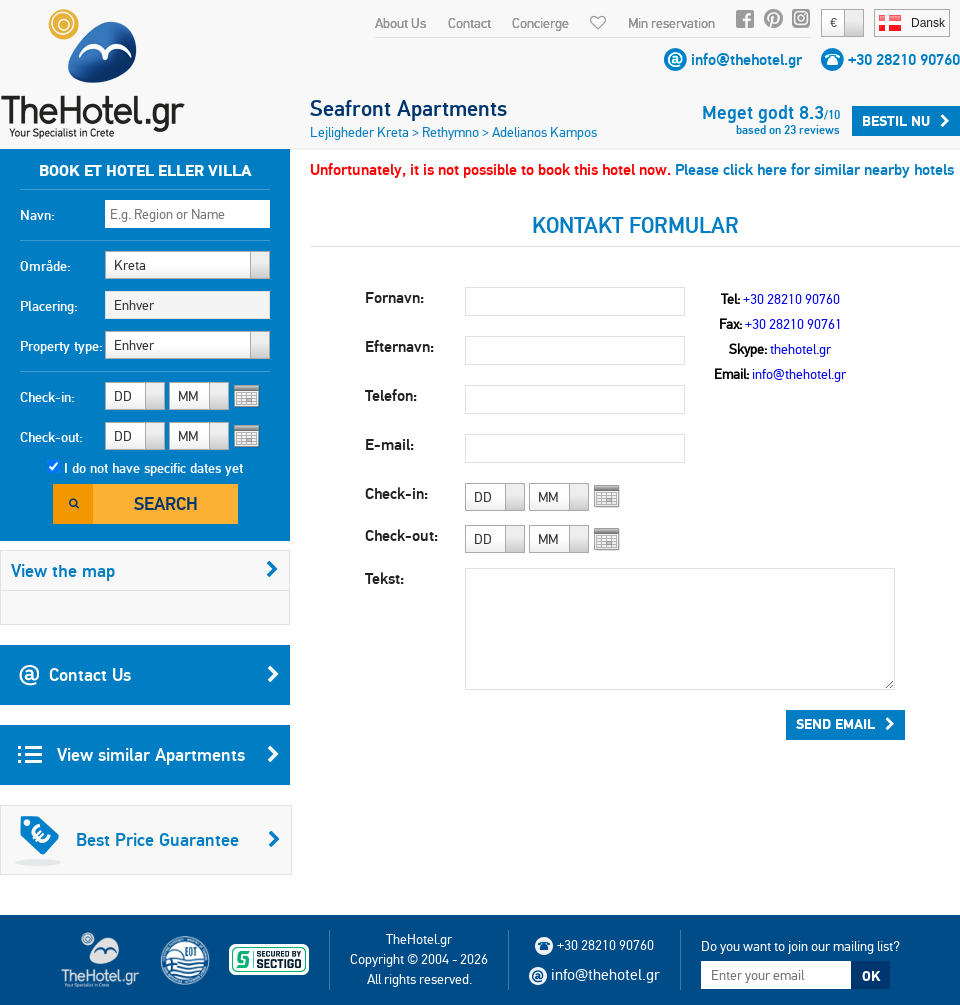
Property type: (61, 346)
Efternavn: (399, 346)
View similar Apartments (149, 755)
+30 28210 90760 (904, 59)
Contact (469, 23)
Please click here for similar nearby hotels (814, 169)
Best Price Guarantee (148, 840)
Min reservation (671, 23)
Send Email (845, 724)
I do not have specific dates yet (153, 468)
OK (871, 976)
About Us (400, 23)
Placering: (49, 306)
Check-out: (51, 437)
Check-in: (47, 397)
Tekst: (384, 578)
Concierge (540, 23)
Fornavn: (394, 297)
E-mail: (389, 444)
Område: (45, 266)
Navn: (37, 215)
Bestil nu (906, 121)
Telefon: (391, 395)
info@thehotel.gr (746, 59)
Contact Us (149, 675)
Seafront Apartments (408, 108)
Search (166, 503)
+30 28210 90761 (793, 324)
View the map (145, 570)
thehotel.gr (800, 349)
